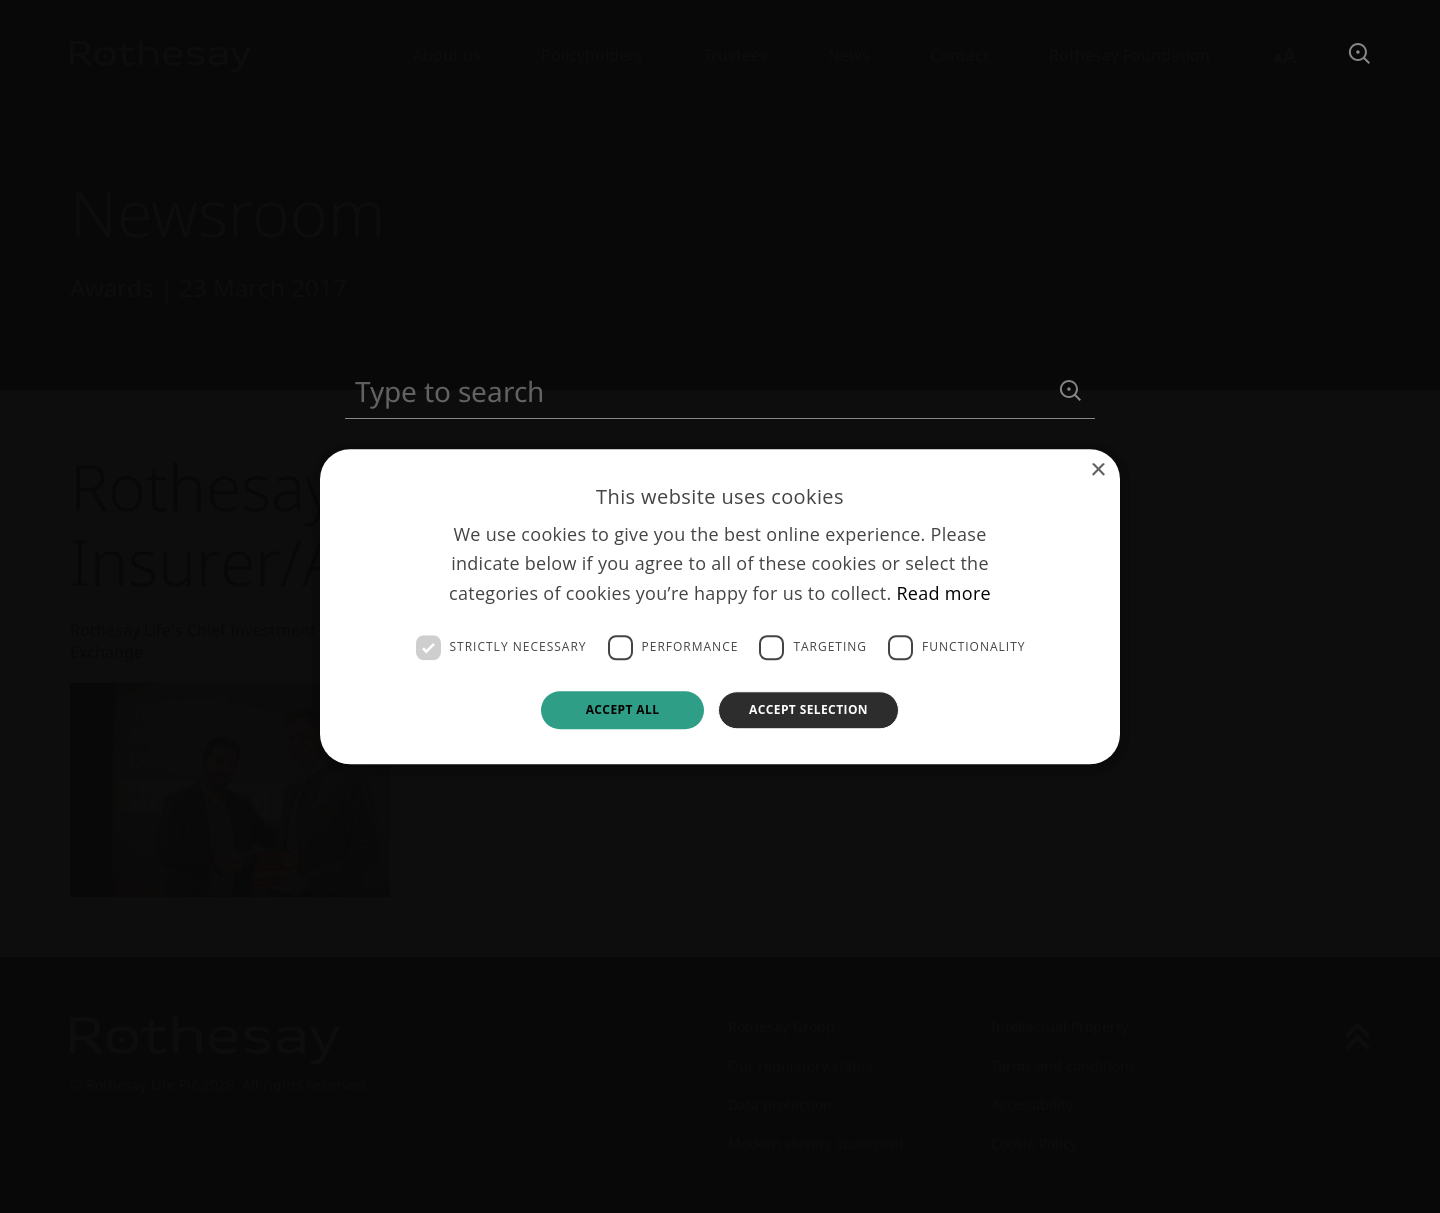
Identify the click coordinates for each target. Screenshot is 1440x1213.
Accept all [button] (623, 709)
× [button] (1097, 470)
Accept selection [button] (808, 709)
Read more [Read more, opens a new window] (943, 593)
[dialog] (720, 606)
